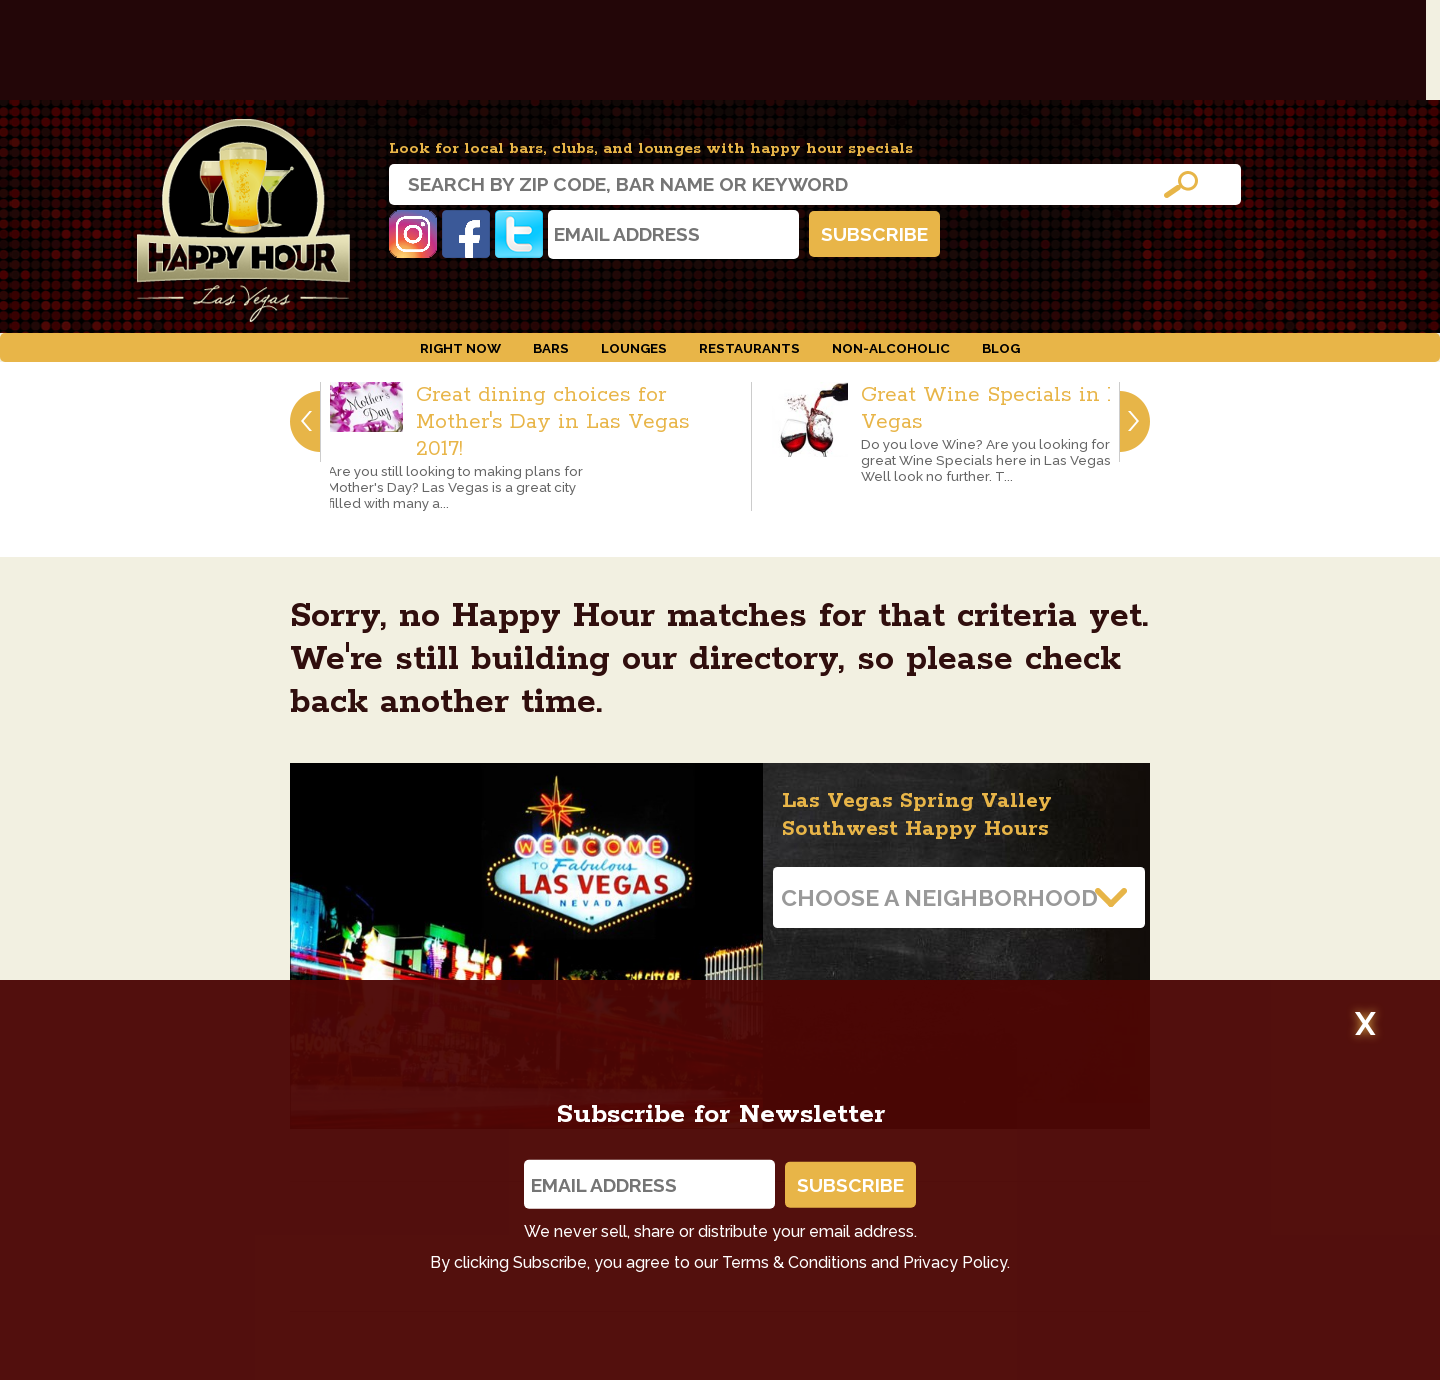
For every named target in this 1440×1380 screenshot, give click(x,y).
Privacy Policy (955, 1262)
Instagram (413, 234)
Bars (551, 348)
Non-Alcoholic (891, 348)
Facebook (466, 234)
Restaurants (749, 348)
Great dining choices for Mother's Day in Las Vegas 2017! (553, 422)
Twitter (519, 234)
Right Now (460, 348)
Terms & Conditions (794, 1262)
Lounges (634, 348)
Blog (1001, 348)
